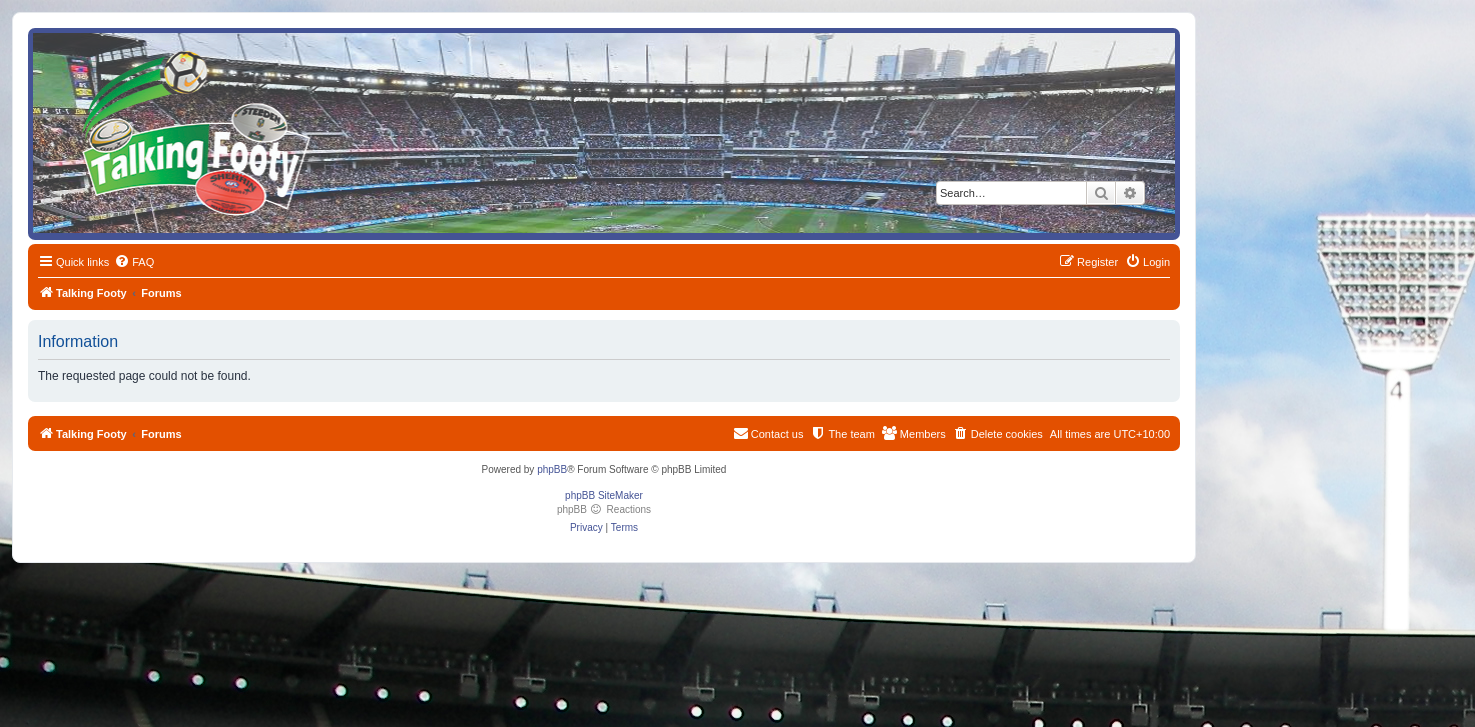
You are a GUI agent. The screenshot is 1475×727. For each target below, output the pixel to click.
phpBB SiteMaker (604, 495)
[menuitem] (134, 262)
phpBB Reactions (604, 509)
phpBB (552, 469)
